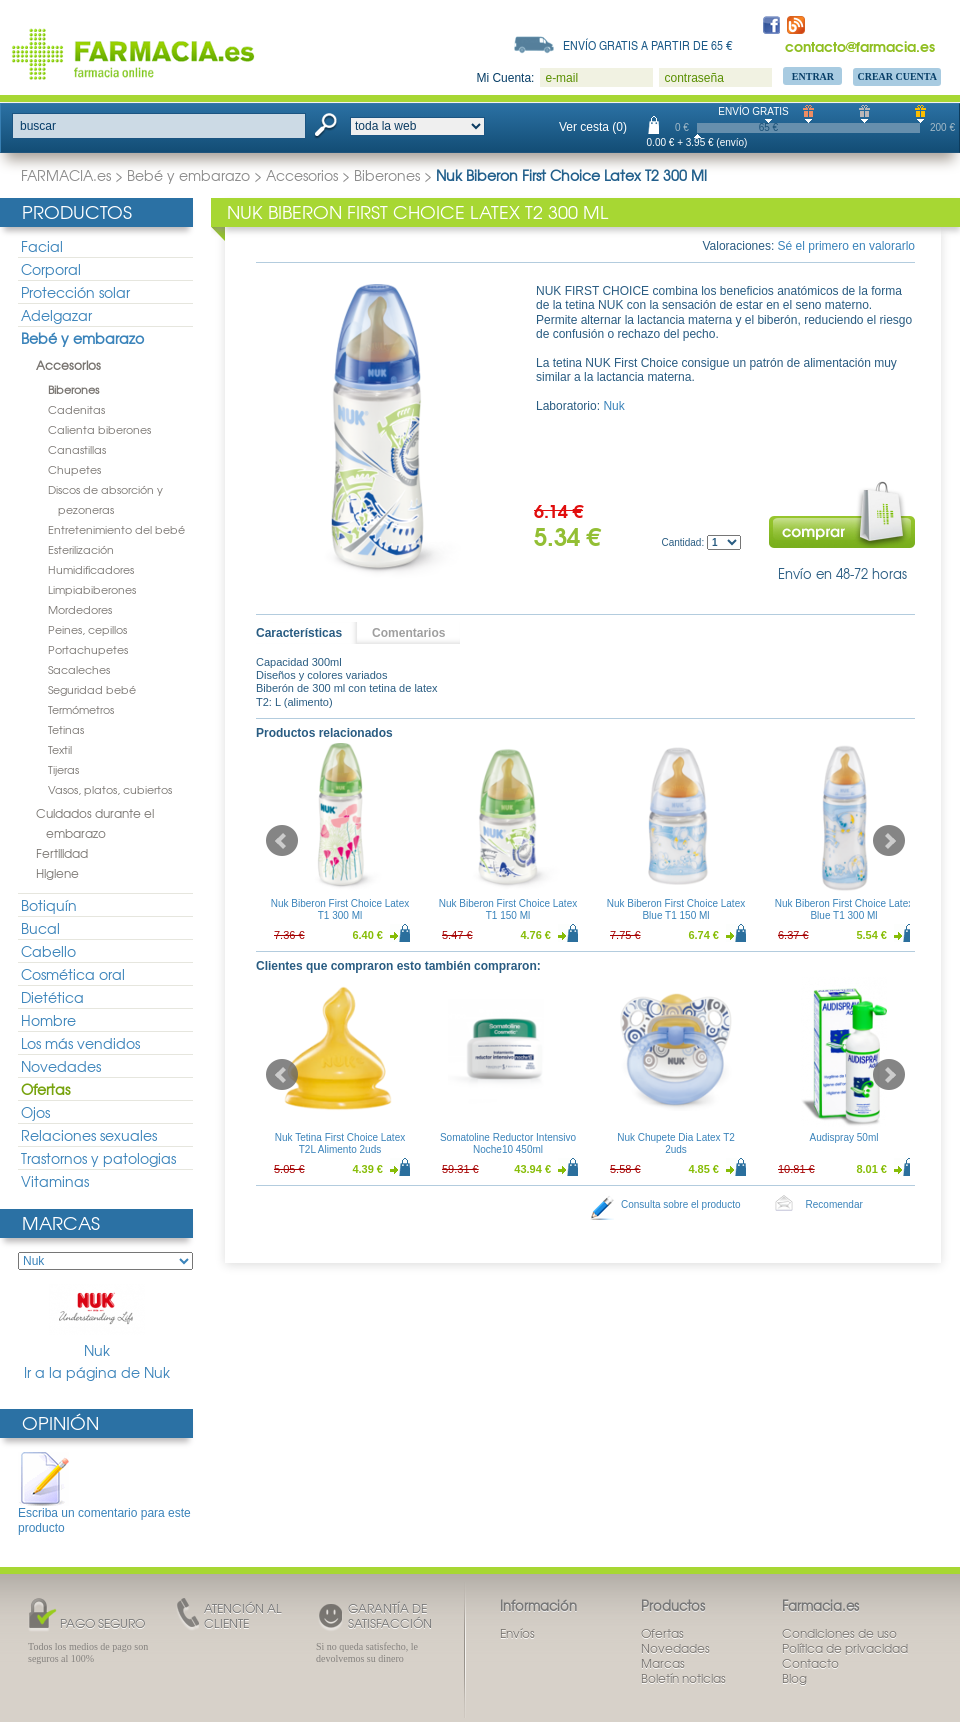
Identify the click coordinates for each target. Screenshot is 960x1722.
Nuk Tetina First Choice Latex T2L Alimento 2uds (340, 1143)
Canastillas (77, 449)
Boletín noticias (683, 1678)
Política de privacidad (845, 1648)
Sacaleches (79, 669)
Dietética (52, 997)
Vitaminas (55, 1181)
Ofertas (45, 1089)
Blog (794, 1678)
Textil (60, 749)
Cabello (48, 951)
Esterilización (81, 549)
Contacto (810, 1663)
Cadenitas (76, 409)
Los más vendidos (80, 1043)
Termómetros (81, 709)
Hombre (48, 1020)
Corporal (51, 269)
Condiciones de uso (839, 1633)
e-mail (561, 78)
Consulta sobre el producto (681, 1204)
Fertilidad (62, 853)
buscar (38, 126)
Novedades (61, 1066)
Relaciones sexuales (89, 1135)
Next (889, 841)
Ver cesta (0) (593, 127)
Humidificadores (91, 569)
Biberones (387, 175)
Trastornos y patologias (98, 1158)
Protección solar (75, 292)
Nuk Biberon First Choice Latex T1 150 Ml (508, 909)
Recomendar (834, 1204)
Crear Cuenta (897, 76)
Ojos (35, 1112)
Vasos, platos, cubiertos (110, 789)
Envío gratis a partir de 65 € (648, 45)
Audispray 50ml (844, 1137)
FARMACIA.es (66, 175)
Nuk (97, 1322)
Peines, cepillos (87, 629)
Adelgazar (56, 315)
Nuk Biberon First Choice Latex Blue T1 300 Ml (844, 909)
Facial (42, 246)
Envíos (517, 1633)
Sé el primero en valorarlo (846, 246)
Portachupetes (88, 649)
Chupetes (74, 469)
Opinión (60, 1422)
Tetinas (66, 729)
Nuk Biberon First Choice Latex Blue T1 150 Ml (676, 909)
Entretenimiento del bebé (116, 529)
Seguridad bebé (92, 689)
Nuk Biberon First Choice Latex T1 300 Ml (340, 909)
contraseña (693, 78)
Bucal (40, 928)
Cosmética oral (73, 974)
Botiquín (49, 905)
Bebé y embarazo (188, 175)
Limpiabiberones (92, 589)
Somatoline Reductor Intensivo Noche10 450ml (508, 1143)
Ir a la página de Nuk (97, 1372)
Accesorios (302, 175)
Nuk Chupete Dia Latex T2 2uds (676, 1143)
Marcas (61, 1222)
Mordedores (80, 609)
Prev (282, 841)
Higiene (57, 873)
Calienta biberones (99, 429)
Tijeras (63, 769)
